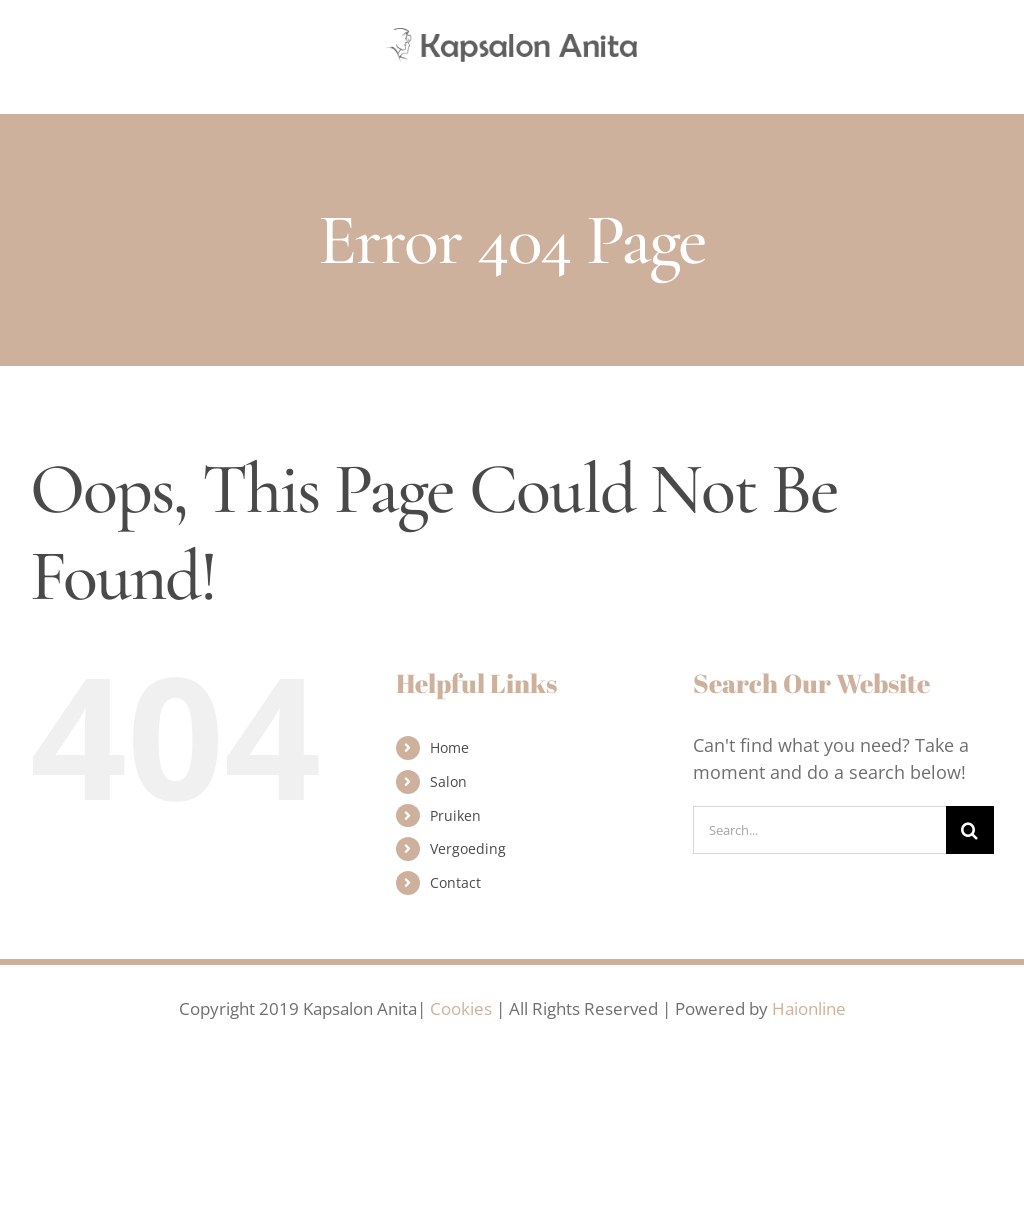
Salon (448, 781)
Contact (455, 882)
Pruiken (455, 815)
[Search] (970, 830)
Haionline (809, 1008)
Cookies (461, 1008)
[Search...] (819, 830)
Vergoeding (468, 848)
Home (449, 747)
